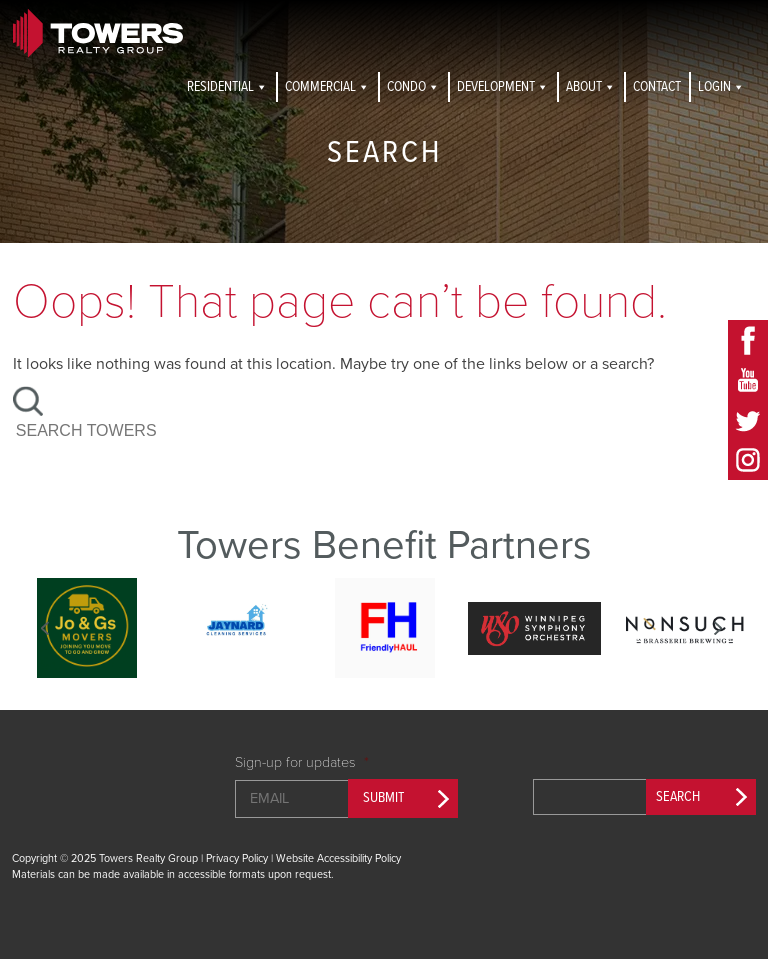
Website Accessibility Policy (338, 858)
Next (717, 628)
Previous (45, 628)
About (591, 87)
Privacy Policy (237, 858)
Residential (227, 87)
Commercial (327, 87)
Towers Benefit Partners (384, 545)
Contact (657, 87)
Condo (413, 87)
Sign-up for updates (302, 762)
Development (503, 87)
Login (721, 87)
